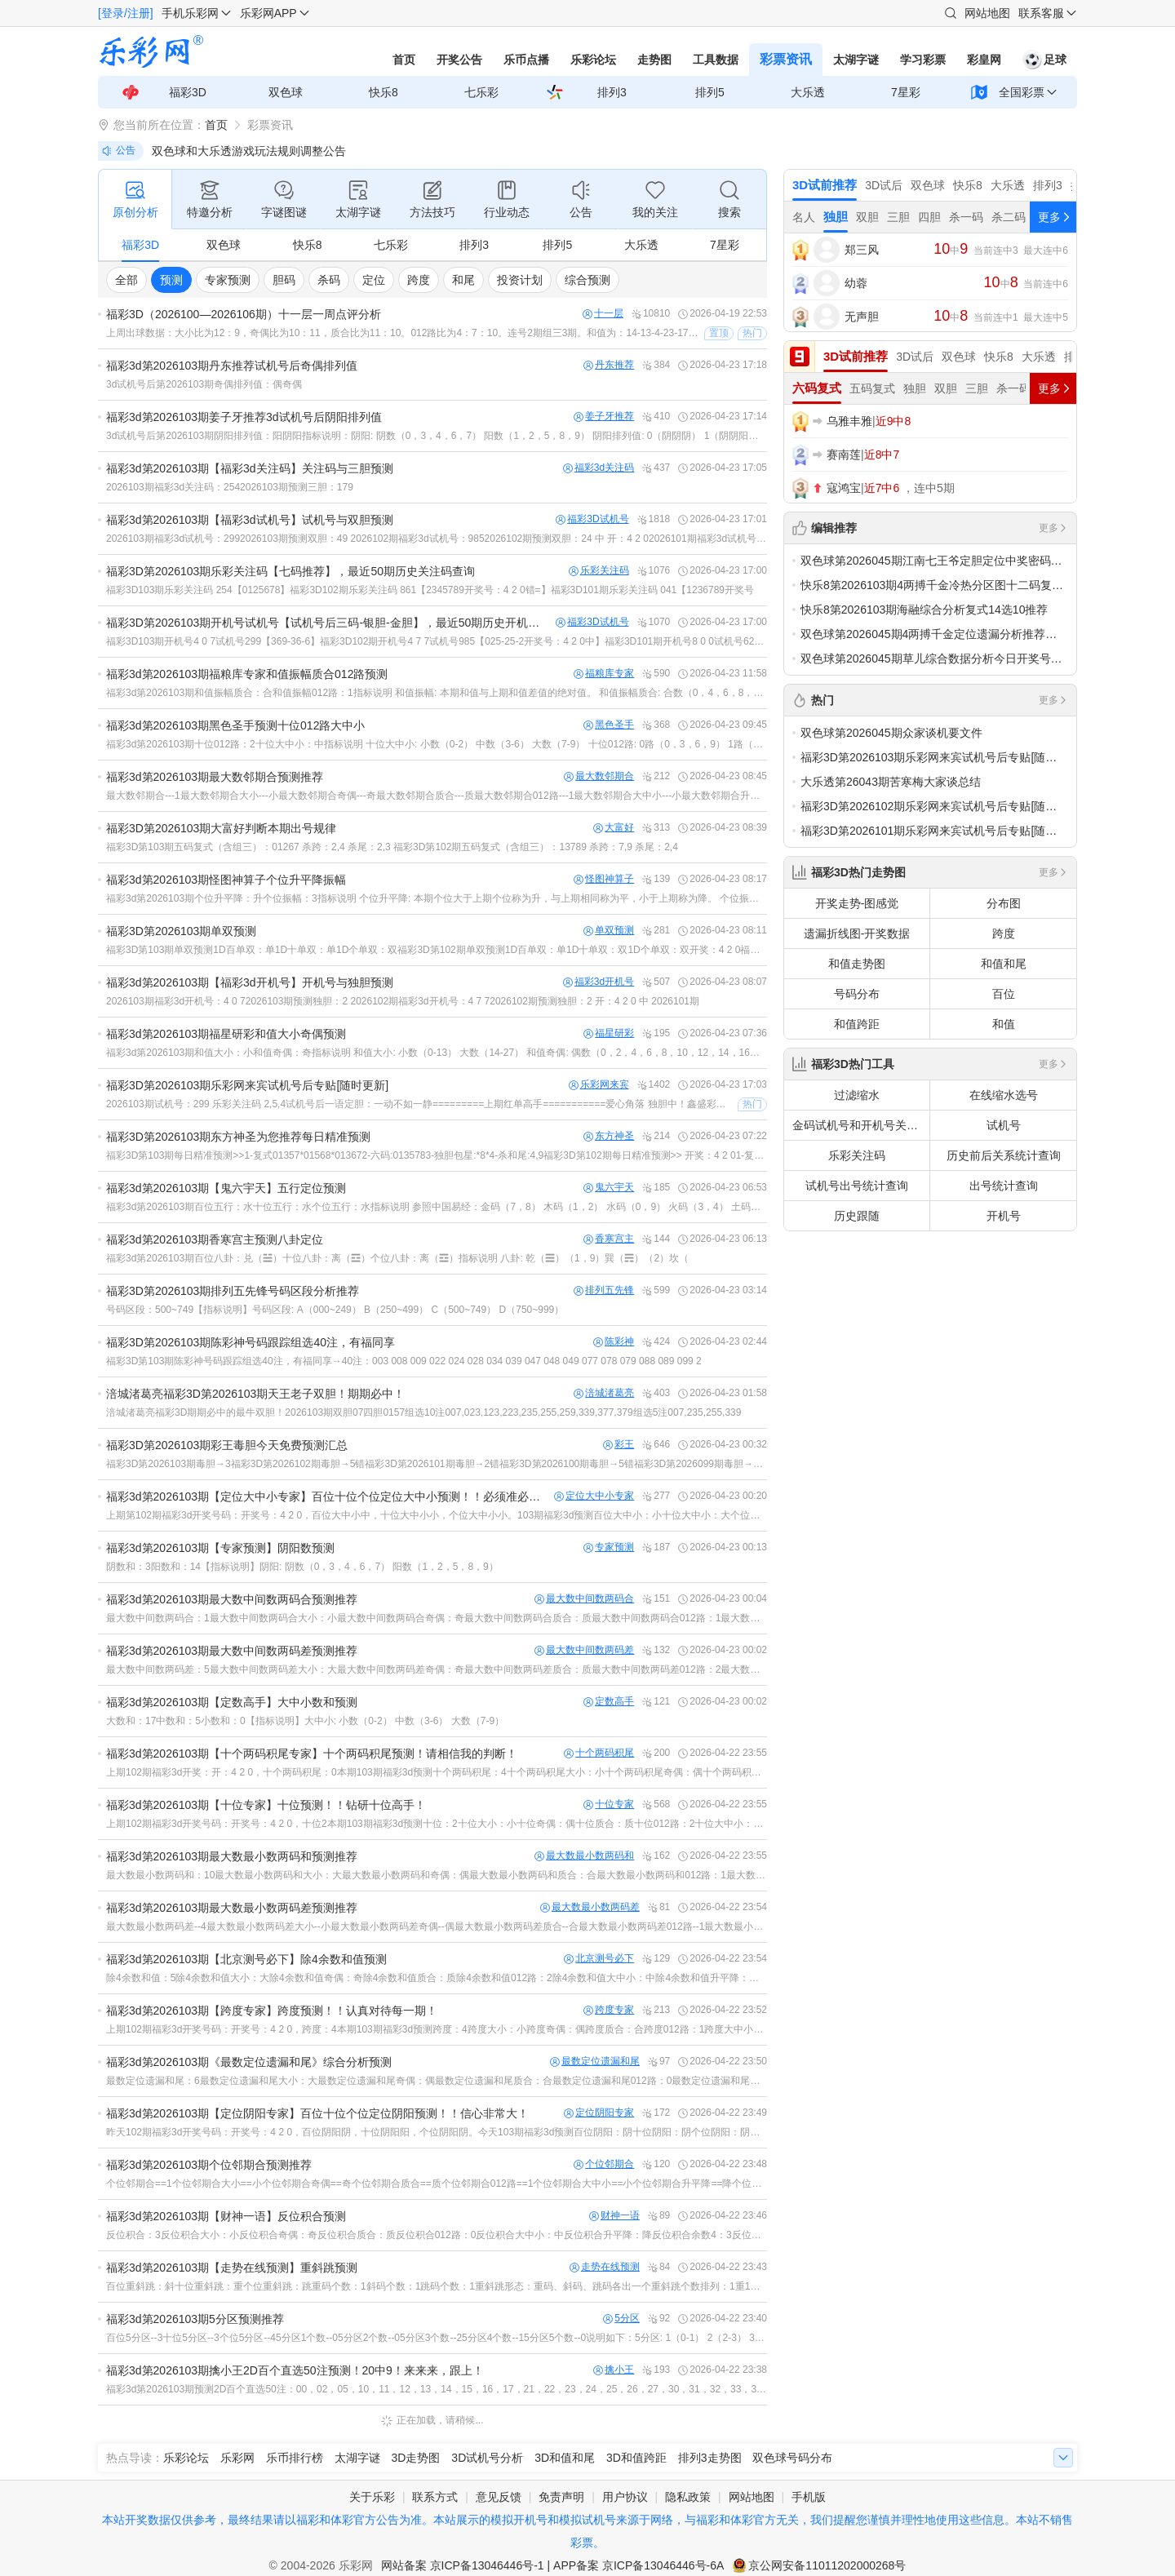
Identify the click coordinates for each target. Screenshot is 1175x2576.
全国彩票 (1021, 92)
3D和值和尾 (564, 2457)
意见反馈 (498, 2496)
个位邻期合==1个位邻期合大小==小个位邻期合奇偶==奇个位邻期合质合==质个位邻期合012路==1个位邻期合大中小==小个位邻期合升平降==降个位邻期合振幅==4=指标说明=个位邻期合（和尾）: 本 (436, 2183)
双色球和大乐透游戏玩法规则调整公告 (249, 150)
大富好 (613, 828)
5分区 (621, 2318)
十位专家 (608, 1804)
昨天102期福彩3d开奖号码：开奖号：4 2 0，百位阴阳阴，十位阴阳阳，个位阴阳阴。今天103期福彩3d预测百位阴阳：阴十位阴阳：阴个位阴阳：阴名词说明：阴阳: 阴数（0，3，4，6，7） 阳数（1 (436, 2132)
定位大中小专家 (594, 1496)
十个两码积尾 (599, 1753)
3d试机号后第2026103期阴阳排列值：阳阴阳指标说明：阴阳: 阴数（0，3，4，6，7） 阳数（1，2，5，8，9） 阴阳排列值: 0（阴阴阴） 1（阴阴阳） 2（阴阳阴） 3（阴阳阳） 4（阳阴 (436, 435)
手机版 (808, 2496)
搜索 (729, 198)
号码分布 (857, 993)
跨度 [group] (418, 279)
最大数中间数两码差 (584, 1650)
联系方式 (435, 2496)
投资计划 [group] (520, 279)
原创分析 (135, 198)
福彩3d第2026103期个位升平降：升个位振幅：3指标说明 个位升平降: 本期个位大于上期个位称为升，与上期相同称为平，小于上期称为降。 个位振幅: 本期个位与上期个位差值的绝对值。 (436, 898)
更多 (1053, 527)
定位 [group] (373, 279)
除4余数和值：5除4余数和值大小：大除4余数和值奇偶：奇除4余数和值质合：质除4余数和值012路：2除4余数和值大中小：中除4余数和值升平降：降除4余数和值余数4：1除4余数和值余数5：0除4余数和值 (436, 1978)
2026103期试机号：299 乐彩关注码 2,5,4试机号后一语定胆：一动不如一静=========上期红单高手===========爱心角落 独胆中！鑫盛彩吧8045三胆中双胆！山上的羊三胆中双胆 (420, 1104)
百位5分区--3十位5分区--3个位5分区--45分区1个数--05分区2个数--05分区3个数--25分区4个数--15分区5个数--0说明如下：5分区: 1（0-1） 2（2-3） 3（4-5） (436, 2337)
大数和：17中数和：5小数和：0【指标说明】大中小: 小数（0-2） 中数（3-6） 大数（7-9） (305, 1721)
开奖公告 (459, 59)
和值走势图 (856, 963)
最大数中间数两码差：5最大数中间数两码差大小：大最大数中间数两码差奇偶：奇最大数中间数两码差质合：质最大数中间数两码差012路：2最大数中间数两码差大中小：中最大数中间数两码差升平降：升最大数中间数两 (436, 1669)
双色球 (285, 92)
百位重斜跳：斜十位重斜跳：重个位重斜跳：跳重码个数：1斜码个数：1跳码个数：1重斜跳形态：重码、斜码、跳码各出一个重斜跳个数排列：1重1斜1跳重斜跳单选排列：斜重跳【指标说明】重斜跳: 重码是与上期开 (436, 2286)
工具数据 (715, 59)
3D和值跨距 (636, 2457)
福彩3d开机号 (598, 982)
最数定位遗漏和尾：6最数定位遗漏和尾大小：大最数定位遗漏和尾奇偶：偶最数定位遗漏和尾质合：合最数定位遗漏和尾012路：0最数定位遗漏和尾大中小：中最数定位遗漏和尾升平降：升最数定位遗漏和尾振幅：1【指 (436, 2080)
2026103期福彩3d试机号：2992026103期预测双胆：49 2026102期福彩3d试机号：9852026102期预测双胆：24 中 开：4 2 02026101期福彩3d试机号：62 (436, 538)
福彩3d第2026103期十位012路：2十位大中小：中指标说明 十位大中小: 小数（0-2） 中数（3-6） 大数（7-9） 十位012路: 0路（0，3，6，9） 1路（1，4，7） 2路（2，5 (436, 744)
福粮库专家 (604, 674)
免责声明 (561, 2496)
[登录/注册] (125, 13)
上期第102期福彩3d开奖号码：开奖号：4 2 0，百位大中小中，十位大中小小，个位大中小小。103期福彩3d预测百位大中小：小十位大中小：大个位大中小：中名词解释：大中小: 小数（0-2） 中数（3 (436, 1515)
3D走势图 (416, 2457)
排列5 (710, 92)
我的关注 (655, 198)
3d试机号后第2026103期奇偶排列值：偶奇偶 (204, 384)
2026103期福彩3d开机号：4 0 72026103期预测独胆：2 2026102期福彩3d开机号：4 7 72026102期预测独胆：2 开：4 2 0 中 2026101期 (402, 1001)
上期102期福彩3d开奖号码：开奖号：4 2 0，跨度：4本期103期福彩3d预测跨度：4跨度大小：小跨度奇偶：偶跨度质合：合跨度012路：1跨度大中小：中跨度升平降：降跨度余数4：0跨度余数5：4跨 (436, 2029)
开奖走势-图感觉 (857, 903)
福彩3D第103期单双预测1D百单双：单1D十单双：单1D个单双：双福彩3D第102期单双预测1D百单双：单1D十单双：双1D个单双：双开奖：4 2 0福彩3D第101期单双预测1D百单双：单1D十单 (436, 949)
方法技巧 (432, 198)
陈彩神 (613, 1342)
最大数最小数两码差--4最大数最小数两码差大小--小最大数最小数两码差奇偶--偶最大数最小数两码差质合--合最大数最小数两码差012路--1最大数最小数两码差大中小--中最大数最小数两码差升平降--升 (436, 1926)
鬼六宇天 (608, 1188)
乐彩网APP (268, 13)
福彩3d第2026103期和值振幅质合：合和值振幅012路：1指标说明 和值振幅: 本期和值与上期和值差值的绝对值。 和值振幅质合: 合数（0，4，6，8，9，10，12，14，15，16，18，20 (436, 692)
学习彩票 (923, 59)
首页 (403, 59)
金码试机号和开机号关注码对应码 (860, 1125)
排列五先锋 (604, 1290)
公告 (581, 198)
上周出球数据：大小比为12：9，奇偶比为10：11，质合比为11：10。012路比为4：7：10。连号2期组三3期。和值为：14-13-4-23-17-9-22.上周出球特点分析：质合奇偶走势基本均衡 (403, 333)
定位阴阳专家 (599, 2113)
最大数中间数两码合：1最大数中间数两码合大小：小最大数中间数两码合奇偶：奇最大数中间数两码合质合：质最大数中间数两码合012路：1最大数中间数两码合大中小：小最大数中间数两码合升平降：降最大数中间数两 (436, 1618)
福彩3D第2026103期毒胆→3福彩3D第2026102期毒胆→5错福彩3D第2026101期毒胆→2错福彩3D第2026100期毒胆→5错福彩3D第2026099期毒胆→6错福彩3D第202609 (436, 1464)
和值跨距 (857, 1024)
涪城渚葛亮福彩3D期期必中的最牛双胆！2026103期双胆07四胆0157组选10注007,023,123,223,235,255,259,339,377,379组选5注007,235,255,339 (423, 1412)
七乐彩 (481, 92)
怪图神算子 (604, 879)
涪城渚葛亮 (604, 1393)
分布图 (1004, 903)
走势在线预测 (605, 2267)
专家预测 (608, 1547)
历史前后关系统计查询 (1004, 1155)
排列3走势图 (710, 2457)
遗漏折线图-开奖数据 (857, 933)
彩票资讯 (786, 59)
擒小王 (613, 2370)
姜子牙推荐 (604, 416)
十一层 (603, 314)
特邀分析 (210, 198)
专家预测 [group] (228, 279)
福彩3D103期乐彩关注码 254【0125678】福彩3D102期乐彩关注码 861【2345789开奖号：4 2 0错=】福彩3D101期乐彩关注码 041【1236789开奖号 (430, 590)
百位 (1003, 993)
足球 (1044, 59)
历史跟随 (857, 1215)
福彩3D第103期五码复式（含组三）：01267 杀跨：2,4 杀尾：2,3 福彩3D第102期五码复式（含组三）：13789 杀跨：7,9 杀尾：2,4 (392, 847)
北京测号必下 (599, 1959)
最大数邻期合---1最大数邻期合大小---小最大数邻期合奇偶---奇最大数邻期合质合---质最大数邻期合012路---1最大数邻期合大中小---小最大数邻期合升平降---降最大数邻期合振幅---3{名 (436, 795)
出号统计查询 (1003, 1185)
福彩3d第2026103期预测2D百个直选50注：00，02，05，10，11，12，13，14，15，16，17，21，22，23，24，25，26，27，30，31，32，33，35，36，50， (436, 2389)
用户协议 (625, 2496)
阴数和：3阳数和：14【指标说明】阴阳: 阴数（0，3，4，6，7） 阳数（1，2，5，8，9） (302, 1566)
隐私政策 (688, 2496)
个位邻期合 (604, 2164)
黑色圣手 (608, 725)
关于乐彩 (372, 2496)
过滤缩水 (857, 1095)
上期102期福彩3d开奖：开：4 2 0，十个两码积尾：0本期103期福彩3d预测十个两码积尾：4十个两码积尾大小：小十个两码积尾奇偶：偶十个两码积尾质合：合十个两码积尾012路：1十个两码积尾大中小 (436, 1772)
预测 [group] (171, 279)
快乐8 (383, 92)
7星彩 (905, 92)
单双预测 (608, 931)
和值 (1003, 1024)
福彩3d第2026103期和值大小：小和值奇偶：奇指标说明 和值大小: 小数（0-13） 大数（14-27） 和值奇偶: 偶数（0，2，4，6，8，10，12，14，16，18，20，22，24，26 (436, 1052)
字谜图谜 (284, 198)
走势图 (654, 59)
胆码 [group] (284, 279)
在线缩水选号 (1003, 1095)
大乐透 (808, 92)
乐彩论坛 (593, 59)
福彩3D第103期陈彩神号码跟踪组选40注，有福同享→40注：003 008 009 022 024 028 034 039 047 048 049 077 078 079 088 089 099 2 (404, 1361)
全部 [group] (126, 279)
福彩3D (187, 92)
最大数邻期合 (599, 776)
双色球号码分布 (792, 2457)
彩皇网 (984, 59)
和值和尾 (1003, 963)
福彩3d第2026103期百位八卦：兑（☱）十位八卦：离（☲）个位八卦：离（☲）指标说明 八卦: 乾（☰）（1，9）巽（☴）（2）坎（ (397, 1258)
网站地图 (987, 13)
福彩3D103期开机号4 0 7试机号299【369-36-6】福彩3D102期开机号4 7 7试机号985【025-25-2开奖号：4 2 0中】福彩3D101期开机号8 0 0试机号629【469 (436, 641)
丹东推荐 (608, 365)
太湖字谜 (856, 59)
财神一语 (614, 2216)
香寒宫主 (608, 1239)
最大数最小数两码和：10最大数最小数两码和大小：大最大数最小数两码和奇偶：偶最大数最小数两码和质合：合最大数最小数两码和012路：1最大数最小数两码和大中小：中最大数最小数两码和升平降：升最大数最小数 (436, 1875)
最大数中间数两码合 (584, 1599)
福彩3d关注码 (598, 468)
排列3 (612, 92)
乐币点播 (526, 59)
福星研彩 (608, 1033)
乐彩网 (237, 2457)
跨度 (1003, 933)
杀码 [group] (328, 279)
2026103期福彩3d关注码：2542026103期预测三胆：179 (229, 487)
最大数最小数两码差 (590, 1907)
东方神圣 (608, 1136)
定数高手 (608, 1702)
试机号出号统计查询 (856, 1185)
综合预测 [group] (587, 279)
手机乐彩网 (190, 13)
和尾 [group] (463, 279)
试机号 (1004, 1125)
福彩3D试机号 (592, 519)
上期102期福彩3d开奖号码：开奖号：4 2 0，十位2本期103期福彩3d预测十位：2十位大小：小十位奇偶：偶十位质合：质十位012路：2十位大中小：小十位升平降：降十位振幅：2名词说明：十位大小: (436, 1823)
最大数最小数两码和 (584, 1856)
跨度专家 (608, 2010)
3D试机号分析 (487, 2457)
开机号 (1004, 1215)
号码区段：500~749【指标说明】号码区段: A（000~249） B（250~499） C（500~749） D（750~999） (335, 1309)
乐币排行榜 (294, 2457)
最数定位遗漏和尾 (595, 2061)
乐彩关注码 (599, 571)
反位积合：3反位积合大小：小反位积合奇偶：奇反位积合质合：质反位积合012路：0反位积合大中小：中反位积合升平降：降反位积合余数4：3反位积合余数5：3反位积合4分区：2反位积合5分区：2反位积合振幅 (436, 2235)
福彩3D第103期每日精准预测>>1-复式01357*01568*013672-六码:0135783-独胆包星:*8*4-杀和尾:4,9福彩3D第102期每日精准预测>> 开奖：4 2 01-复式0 (436, 1155)
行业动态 (507, 198)
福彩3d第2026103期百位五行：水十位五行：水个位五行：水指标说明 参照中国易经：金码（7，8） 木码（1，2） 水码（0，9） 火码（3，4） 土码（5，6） (436, 1207)
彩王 (618, 1445)
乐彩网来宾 (599, 1085)
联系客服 (1041, 13)
